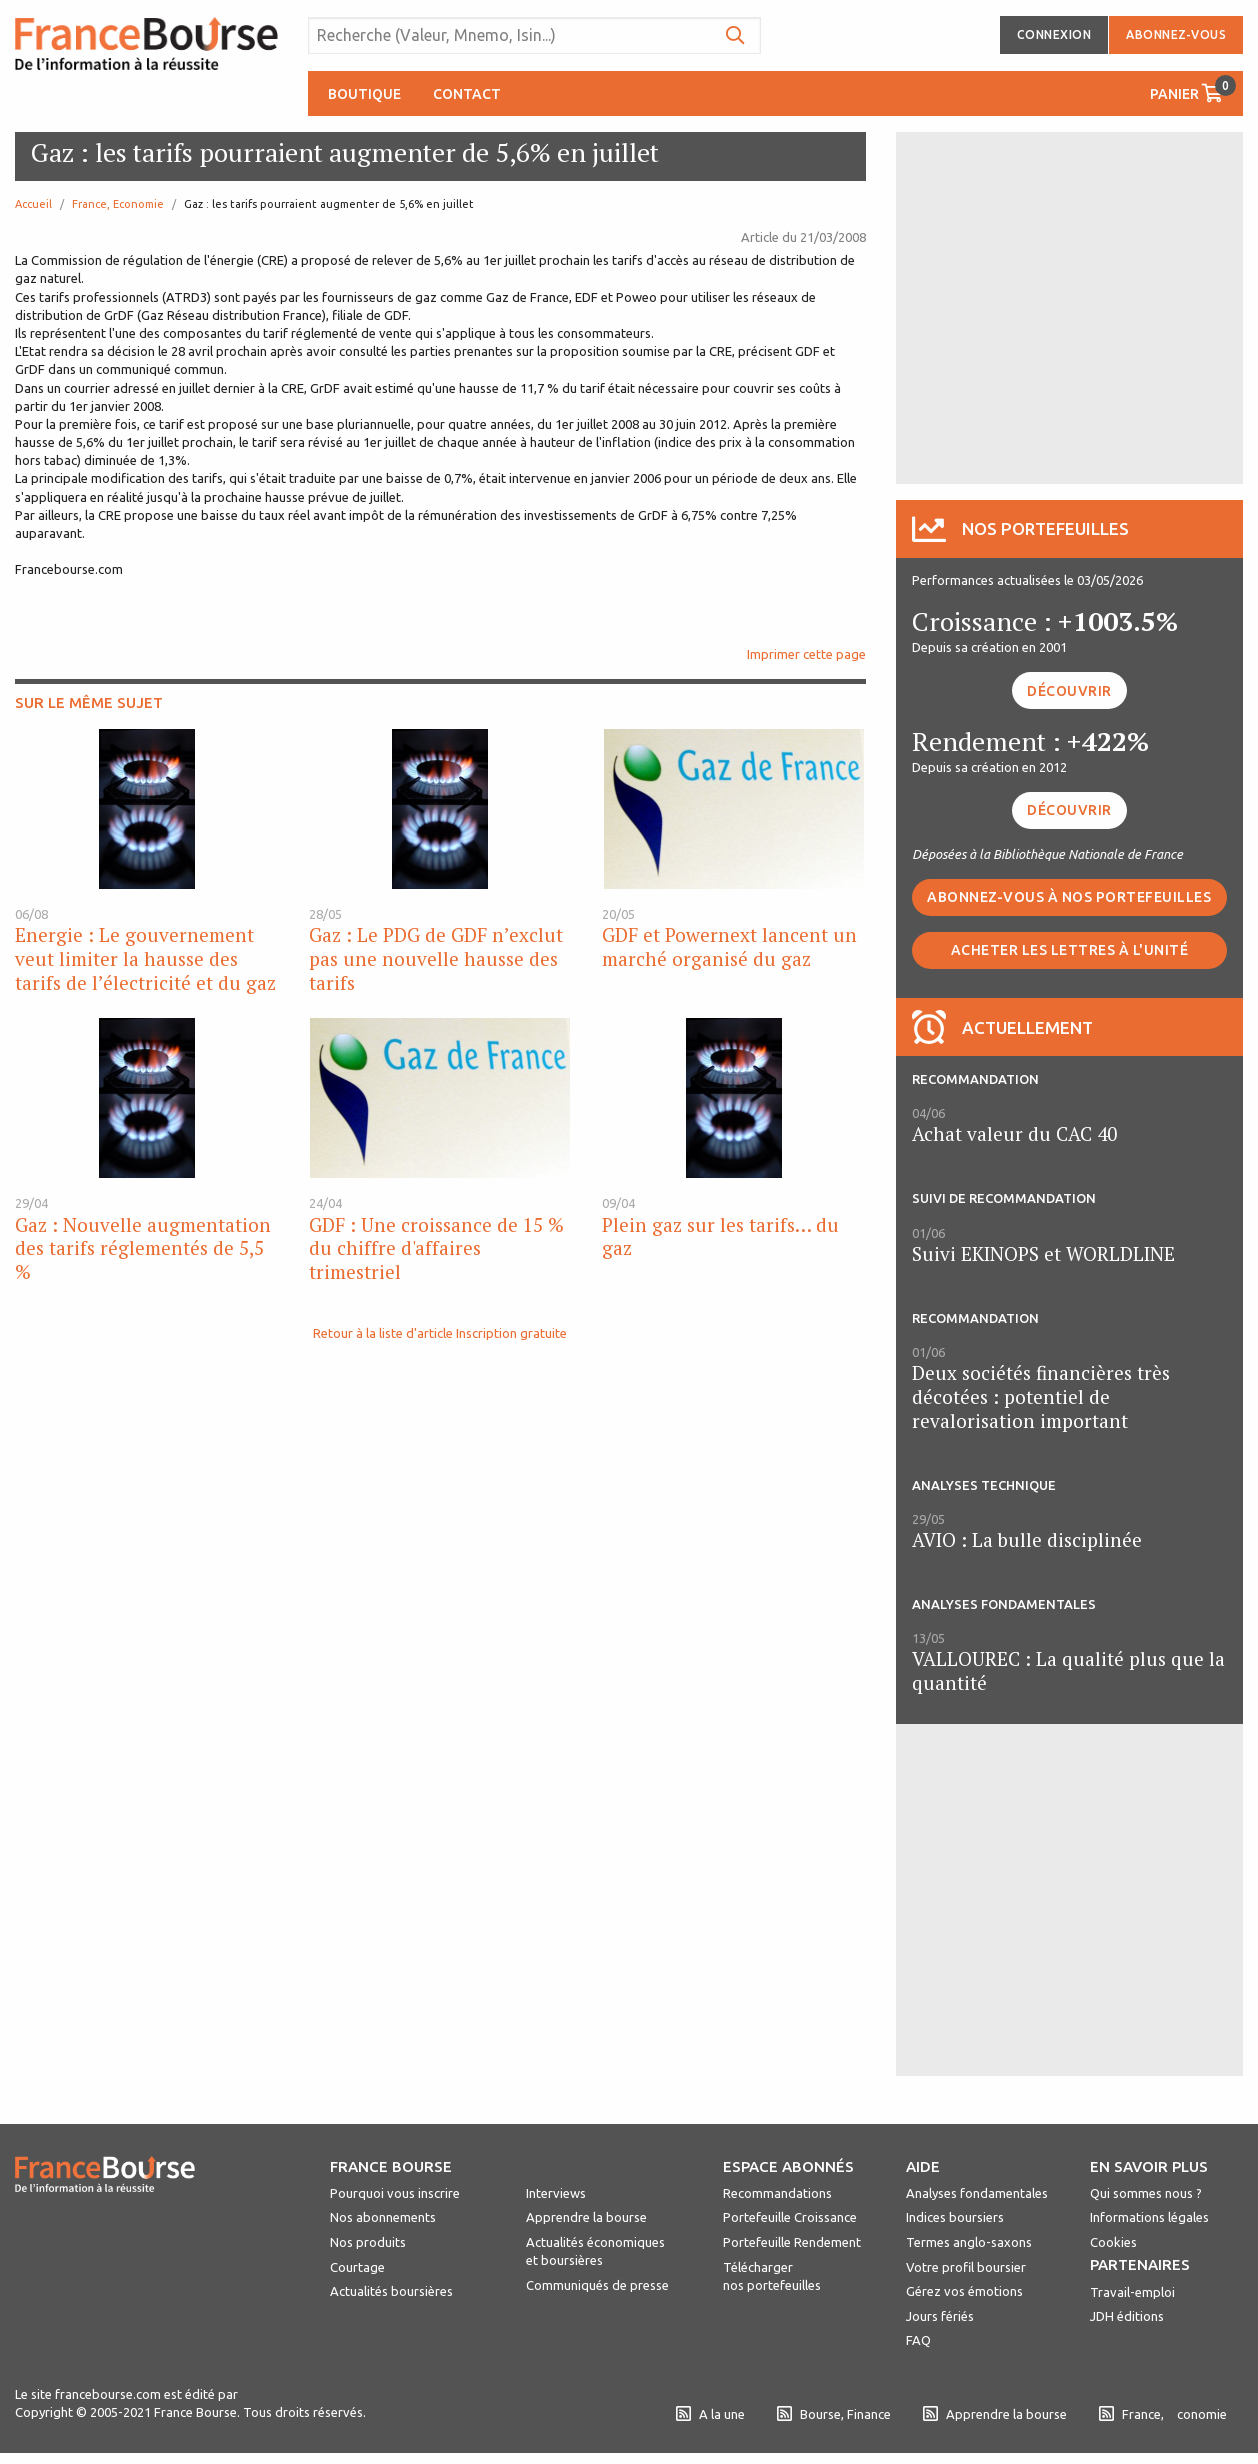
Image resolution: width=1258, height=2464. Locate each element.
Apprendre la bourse (586, 2217)
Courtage (357, 2267)
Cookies (1113, 2242)
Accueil (33, 204)
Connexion (1054, 34)
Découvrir (1069, 691)
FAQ (918, 2340)
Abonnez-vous (1176, 34)
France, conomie (1163, 2414)
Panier (1193, 88)
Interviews (556, 2193)
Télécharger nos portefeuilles (772, 2276)
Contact (467, 94)
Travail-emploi (1132, 2292)
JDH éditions (1127, 2316)
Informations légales (1149, 2217)
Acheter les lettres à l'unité (1070, 950)
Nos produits (368, 2242)
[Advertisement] (1069, 306)
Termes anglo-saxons (969, 2242)
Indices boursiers (955, 2217)
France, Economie (118, 204)
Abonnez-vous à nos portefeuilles (1069, 897)
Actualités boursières (391, 2291)
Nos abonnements (383, 2217)
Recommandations (777, 2193)
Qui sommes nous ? (1146, 2193)
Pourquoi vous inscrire (395, 2193)
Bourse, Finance (834, 2414)
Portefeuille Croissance (790, 2217)
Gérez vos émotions (964, 2291)
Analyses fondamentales (977, 2193)
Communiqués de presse (597, 2285)
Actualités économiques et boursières (595, 2251)
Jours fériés (940, 2316)
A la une (710, 2414)
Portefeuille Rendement (792, 2242)
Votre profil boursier (966, 2267)
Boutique (364, 94)
